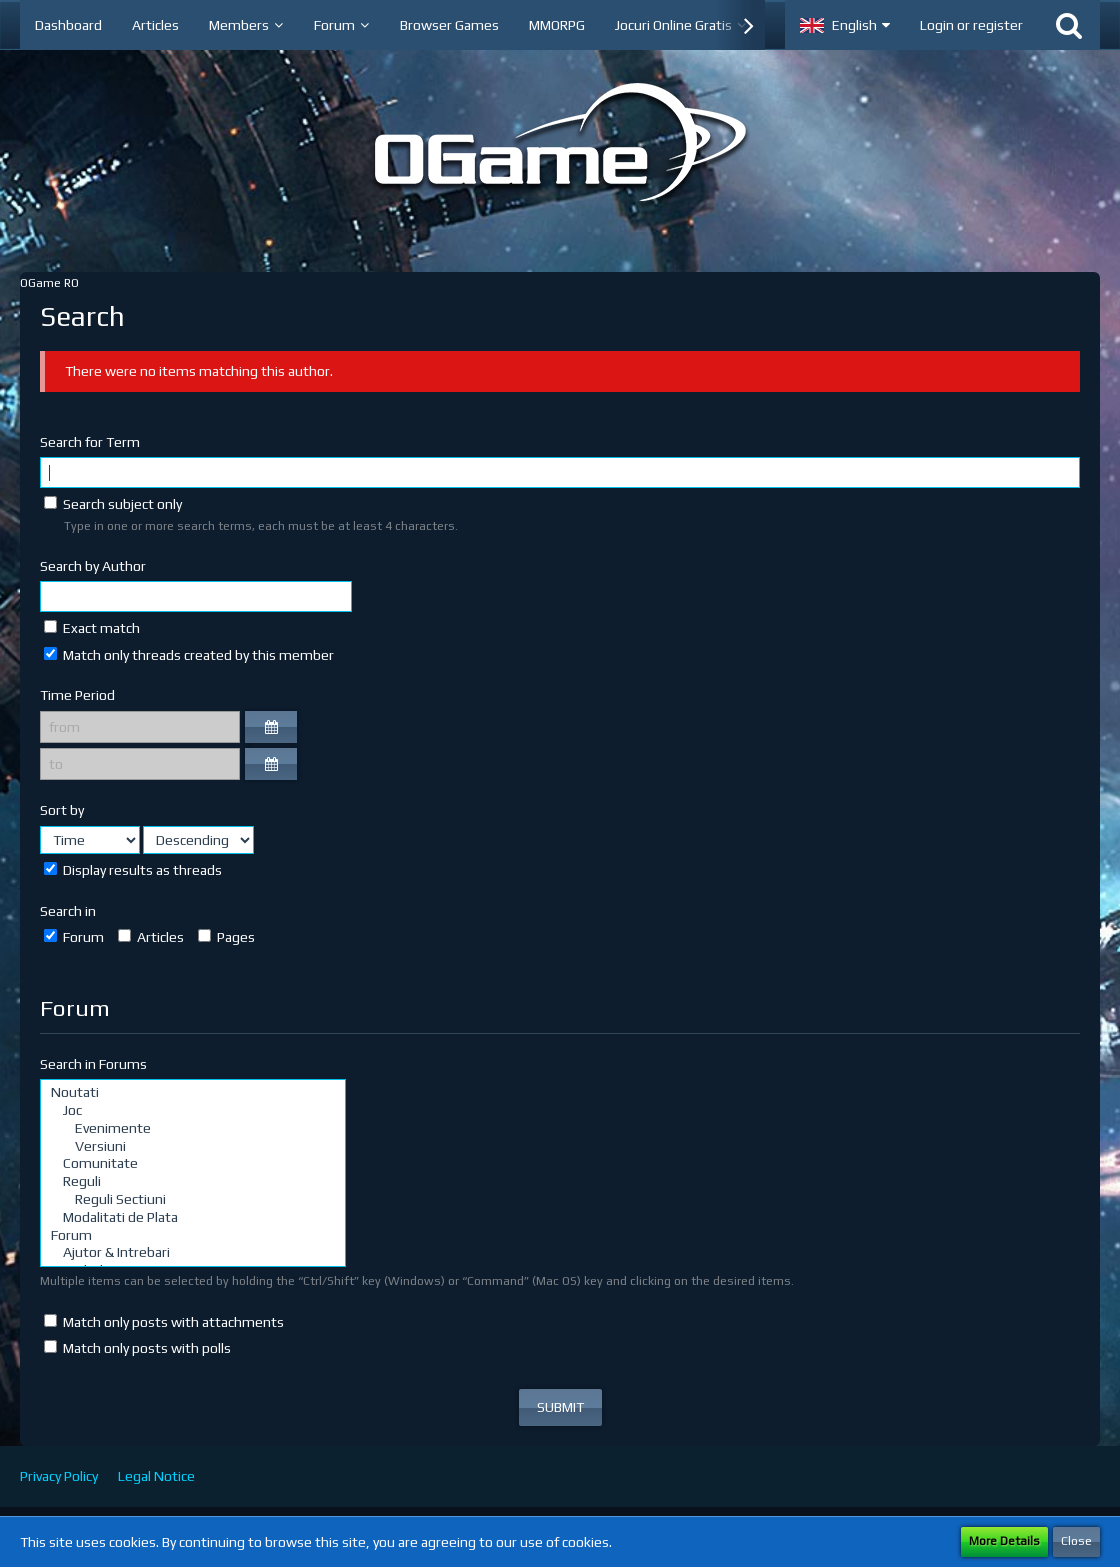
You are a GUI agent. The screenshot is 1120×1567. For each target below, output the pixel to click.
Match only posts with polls (137, 1348)
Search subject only (113, 504)
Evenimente (193, 1129)
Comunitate (193, 1164)
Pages (226, 937)
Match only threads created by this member (189, 655)
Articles (151, 937)
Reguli (193, 1182)
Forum (74, 937)
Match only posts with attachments (164, 1322)
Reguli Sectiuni (193, 1200)
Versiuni (193, 1147)
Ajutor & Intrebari (193, 1253)
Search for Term (90, 442)
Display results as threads (133, 870)
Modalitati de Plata (193, 1218)
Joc (193, 1111)
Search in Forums (93, 1064)
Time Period (77, 695)
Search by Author (93, 566)
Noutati (193, 1093)
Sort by (62, 810)
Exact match (92, 628)
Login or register (971, 25)
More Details (1004, 1541)
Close (1076, 1541)
